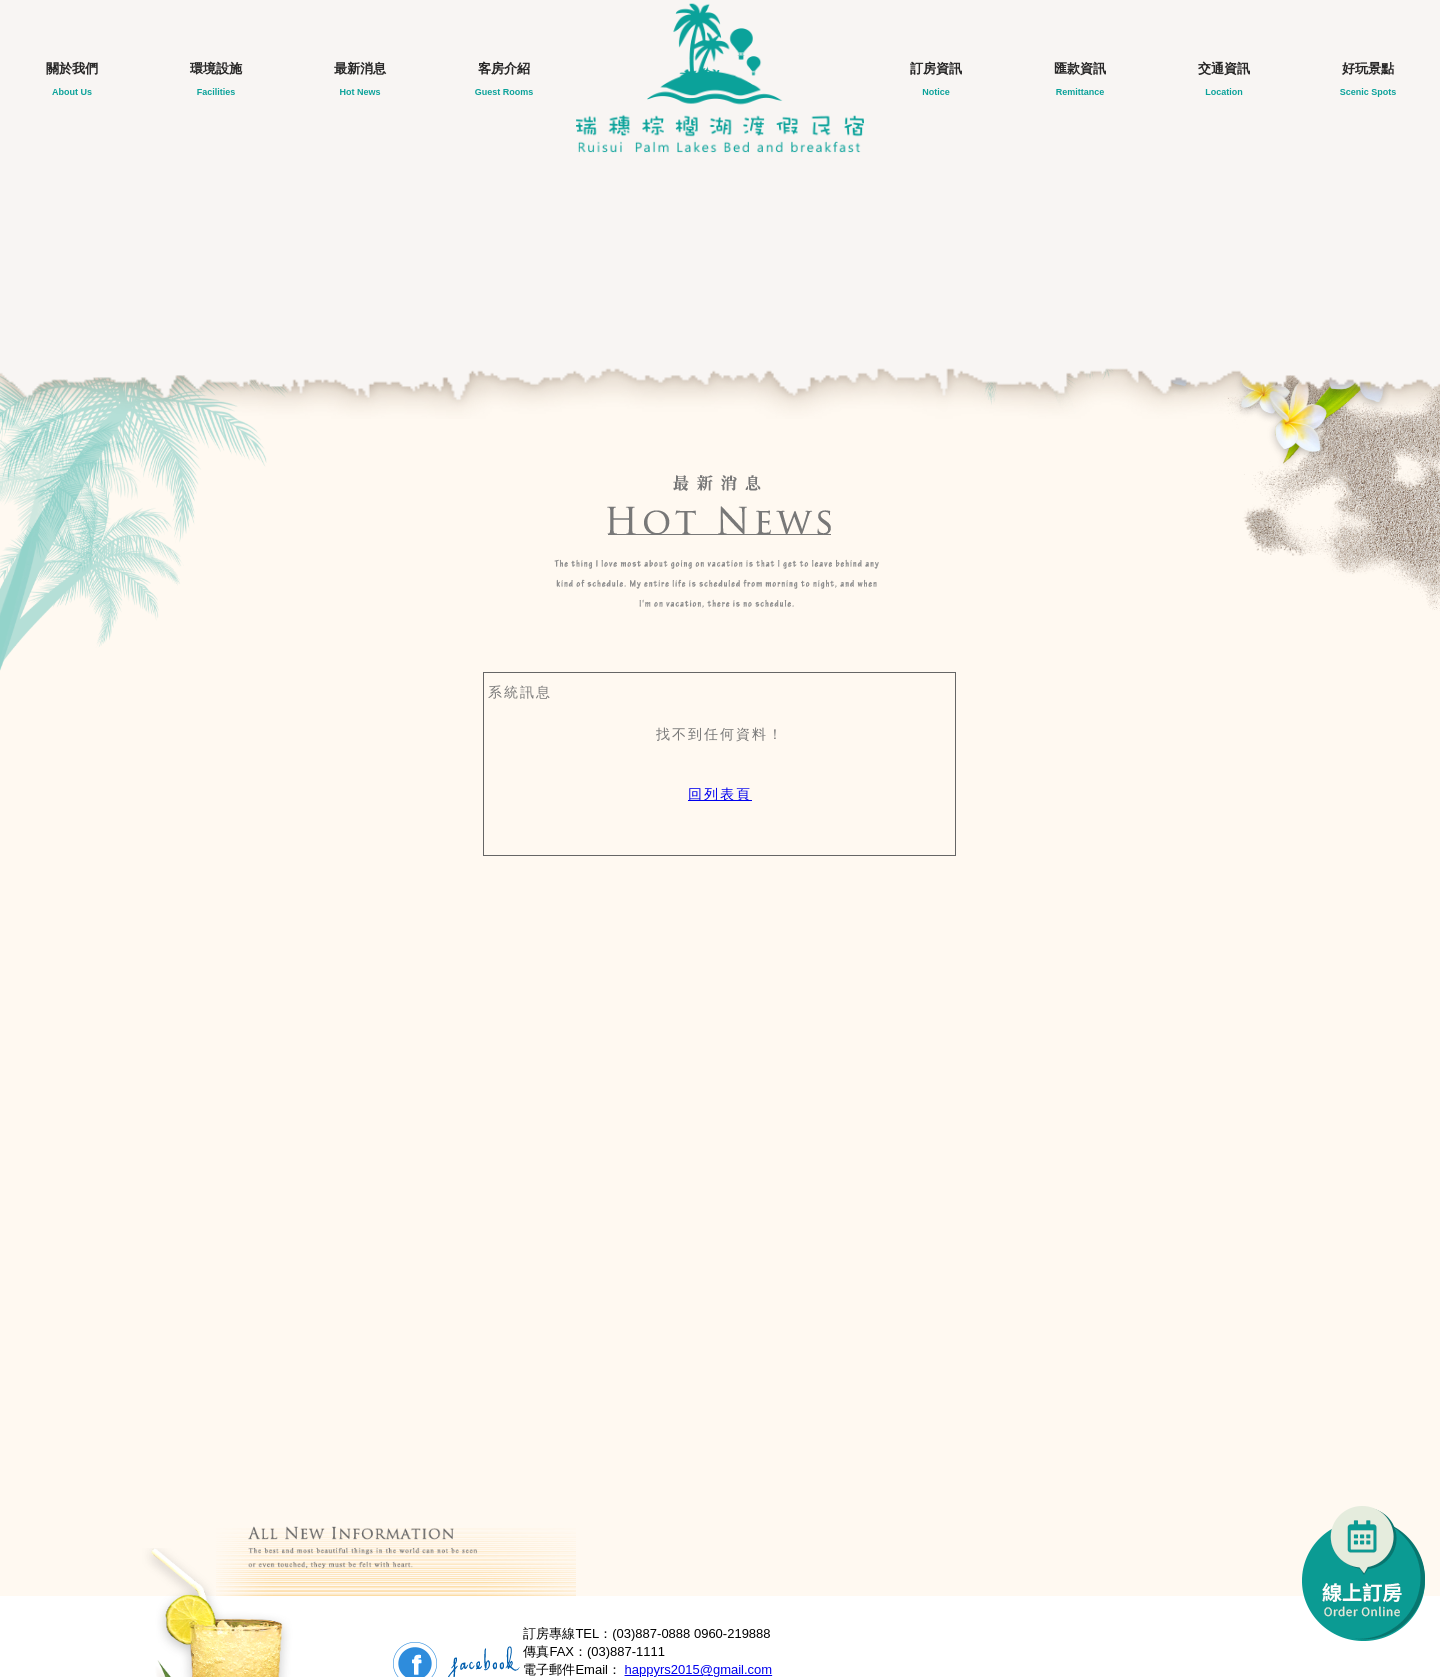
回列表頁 (720, 794)
